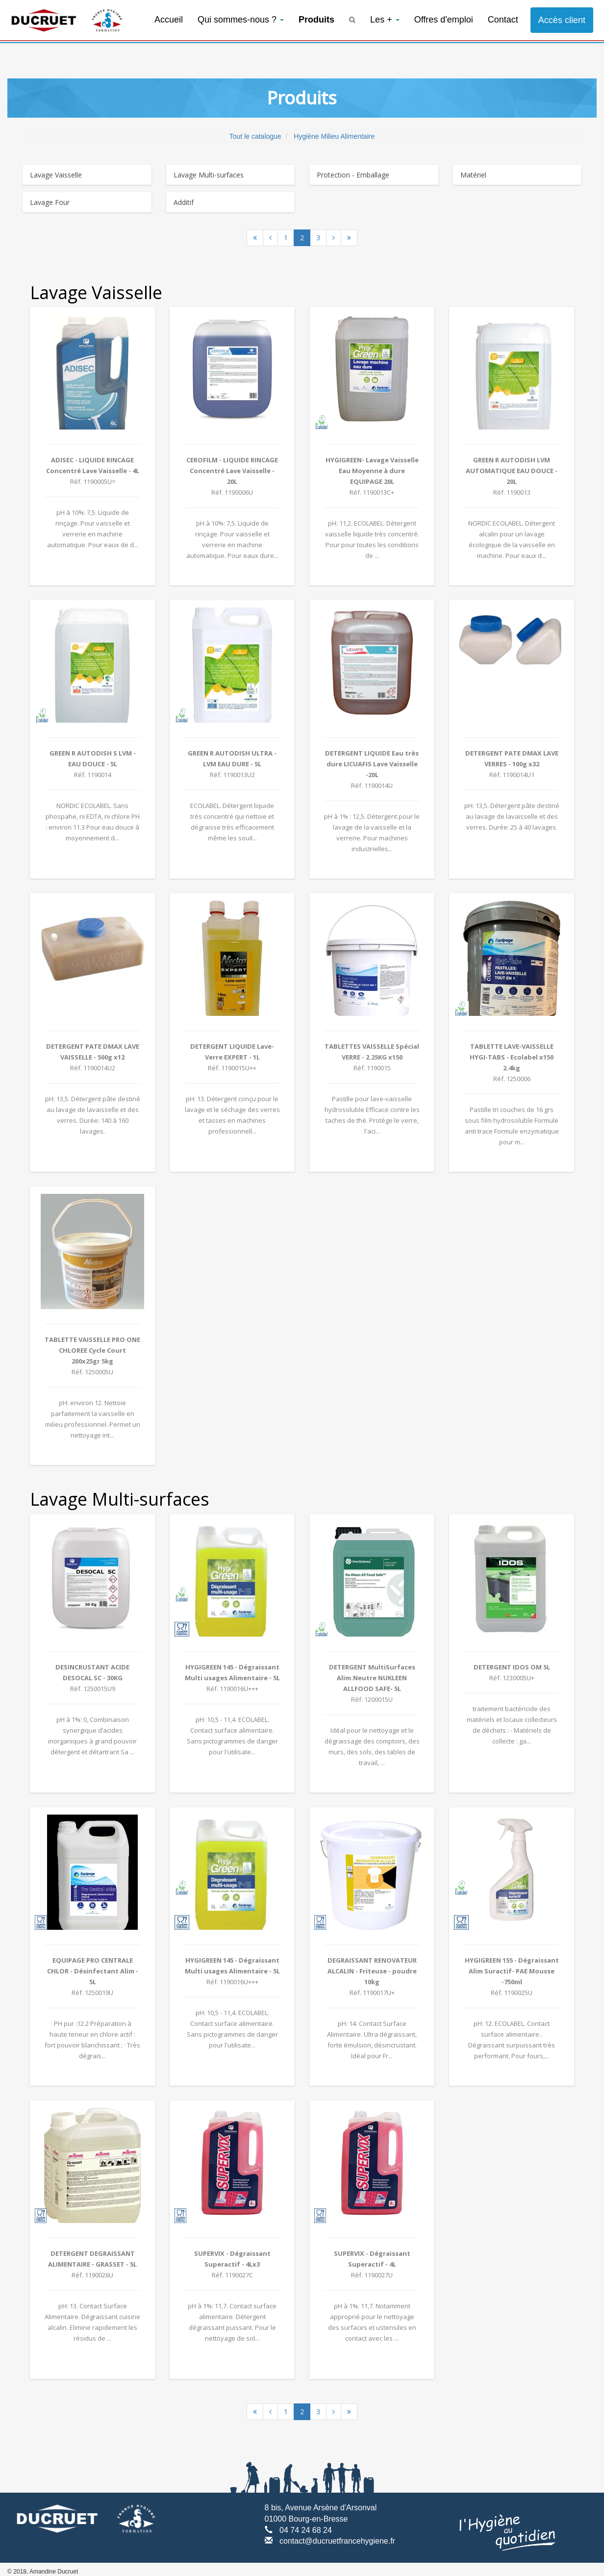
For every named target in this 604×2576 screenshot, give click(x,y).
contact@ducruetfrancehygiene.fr (337, 2541)
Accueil (168, 20)
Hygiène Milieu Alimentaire (334, 136)
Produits (316, 20)
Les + (385, 20)
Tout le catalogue (255, 136)
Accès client (561, 20)
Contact (503, 20)
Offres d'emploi (443, 20)
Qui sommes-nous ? (241, 20)
